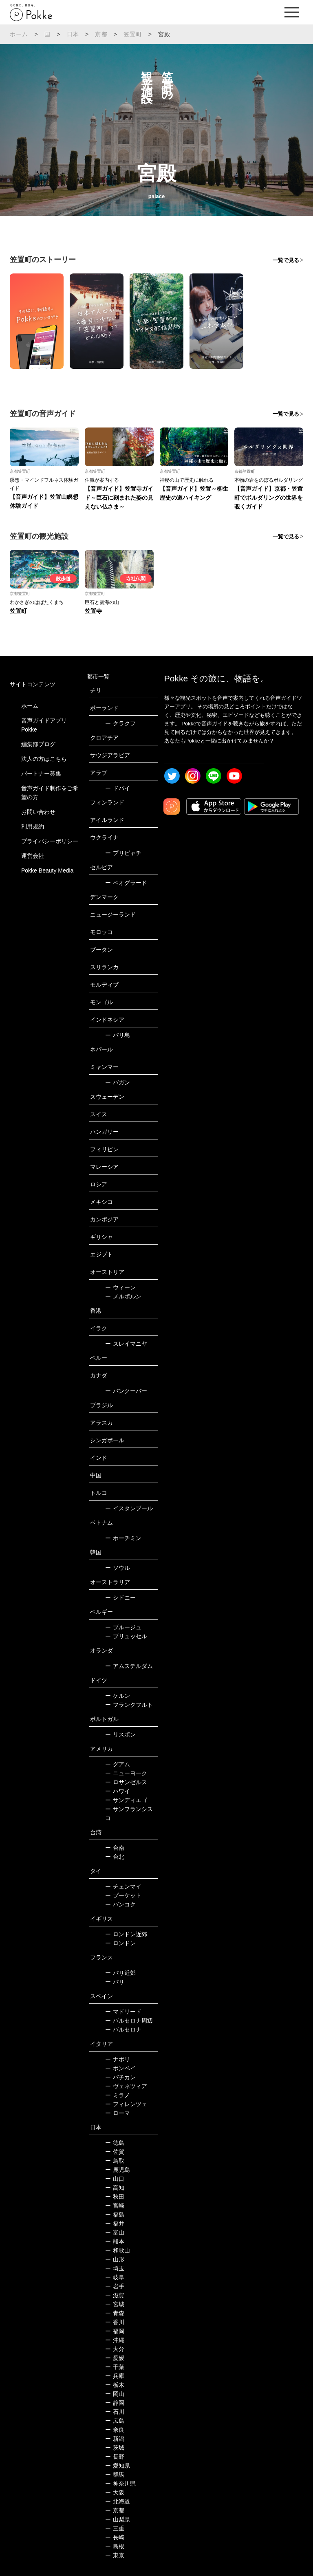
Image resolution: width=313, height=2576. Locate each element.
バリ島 (117, 1035)
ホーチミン (123, 1538)
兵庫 (114, 2376)
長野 (114, 2456)
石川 (114, 2412)
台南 (114, 1847)
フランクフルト (129, 1704)
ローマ (117, 2113)
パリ (114, 1982)
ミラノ (117, 2095)
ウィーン (120, 1287)
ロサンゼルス (126, 1782)
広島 (114, 2420)
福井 (114, 2223)
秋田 (114, 2196)
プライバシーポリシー (49, 841)
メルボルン (123, 1296)
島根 (114, 2546)
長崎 (114, 2537)
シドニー (120, 1597)
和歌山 (117, 2250)
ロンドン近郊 (126, 1934)
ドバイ (117, 788)
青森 (114, 2313)
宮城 (114, 2304)
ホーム (19, 34)
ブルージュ (123, 1627)
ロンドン (120, 1943)
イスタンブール (129, 1508)
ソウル (117, 1568)
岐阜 (114, 2277)
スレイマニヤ (126, 1343)
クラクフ (120, 723)
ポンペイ (120, 2068)
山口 (114, 2178)
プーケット (123, 1895)
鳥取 (114, 2160)
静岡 (114, 2403)
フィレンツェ (126, 2104)
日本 (73, 34)
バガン (117, 1082)
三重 (114, 2528)
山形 (114, 2259)
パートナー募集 (41, 773)
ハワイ (117, 1791)
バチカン (120, 2077)
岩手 (114, 2286)
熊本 (114, 2241)
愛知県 (117, 2465)
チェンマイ (123, 1886)
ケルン (117, 1695)
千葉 (114, 2367)
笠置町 (132, 34)
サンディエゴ (126, 1800)
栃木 (114, 2385)
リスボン (120, 1734)
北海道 (117, 2501)
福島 (114, 2214)
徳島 (114, 2143)
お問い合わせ (38, 812)
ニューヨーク (126, 1773)
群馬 (114, 2474)
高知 (114, 2187)
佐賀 (114, 2152)
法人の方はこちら (44, 759)
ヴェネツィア (126, 2086)
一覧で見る (286, 260)
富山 (114, 2232)
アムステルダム (129, 1666)
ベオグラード (126, 882)
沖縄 (114, 2340)
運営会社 (32, 856)
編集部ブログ (38, 744)
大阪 (114, 2492)
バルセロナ (123, 2029)
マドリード (123, 2011)
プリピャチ (123, 853)
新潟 (114, 2438)
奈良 (114, 2429)
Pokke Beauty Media (47, 870)
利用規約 (32, 826)
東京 (114, 2555)
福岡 (114, 2331)
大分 (114, 2349)
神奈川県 (120, 2483)
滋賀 (114, 2295)
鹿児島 (117, 2169)
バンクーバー (126, 1391)
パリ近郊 (120, 1973)
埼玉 (114, 2268)
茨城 (114, 2447)
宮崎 (114, 2205)
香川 (114, 2322)
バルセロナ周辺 (129, 2020)
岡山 (114, 2394)
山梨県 (117, 2519)
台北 (114, 1856)
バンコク (120, 1904)
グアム (117, 1764)
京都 (101, 34)
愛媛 (114, 2358)
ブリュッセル (126, 1636)
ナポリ (117, 2059)
